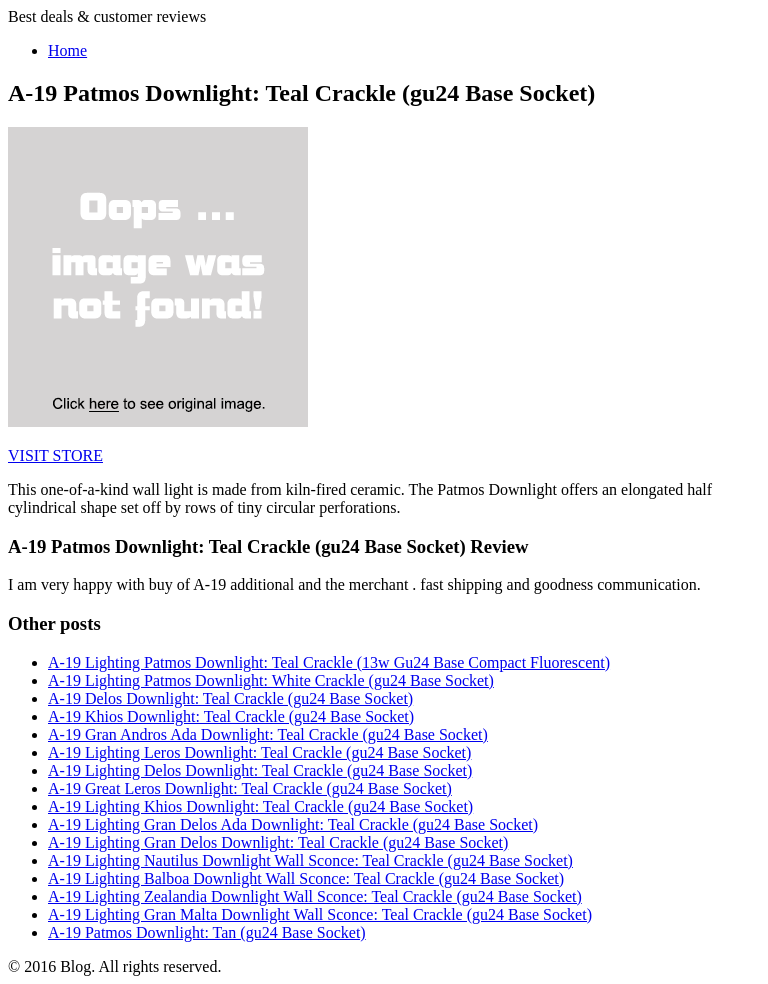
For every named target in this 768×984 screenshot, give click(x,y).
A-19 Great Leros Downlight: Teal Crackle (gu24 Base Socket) (250, 788)
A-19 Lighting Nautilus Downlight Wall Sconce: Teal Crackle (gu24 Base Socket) (310, 860)
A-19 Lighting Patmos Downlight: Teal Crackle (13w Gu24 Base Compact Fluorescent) (329, 662)
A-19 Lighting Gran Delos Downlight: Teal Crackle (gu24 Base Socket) (278, 842)
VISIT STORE (55, 455)
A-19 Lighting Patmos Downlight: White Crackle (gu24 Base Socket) (271, 680)
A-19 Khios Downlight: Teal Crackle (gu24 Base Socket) (231, 716)
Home (67, 50)
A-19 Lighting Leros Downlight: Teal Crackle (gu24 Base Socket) (259, 752)
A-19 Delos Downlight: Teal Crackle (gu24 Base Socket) (230, 698)
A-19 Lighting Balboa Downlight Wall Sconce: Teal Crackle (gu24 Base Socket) (306, 878)
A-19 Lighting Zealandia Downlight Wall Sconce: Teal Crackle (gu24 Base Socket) (315, 896)
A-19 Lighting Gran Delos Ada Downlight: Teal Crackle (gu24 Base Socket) (293, 824)
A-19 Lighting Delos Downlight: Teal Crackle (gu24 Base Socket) (260, 770)
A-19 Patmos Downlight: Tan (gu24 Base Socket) (207, 932)
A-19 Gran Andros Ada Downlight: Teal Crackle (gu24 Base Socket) (268, 734)
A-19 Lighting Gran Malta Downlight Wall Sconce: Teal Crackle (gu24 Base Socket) (320, 914)
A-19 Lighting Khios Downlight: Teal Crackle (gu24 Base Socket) (260, 806)
